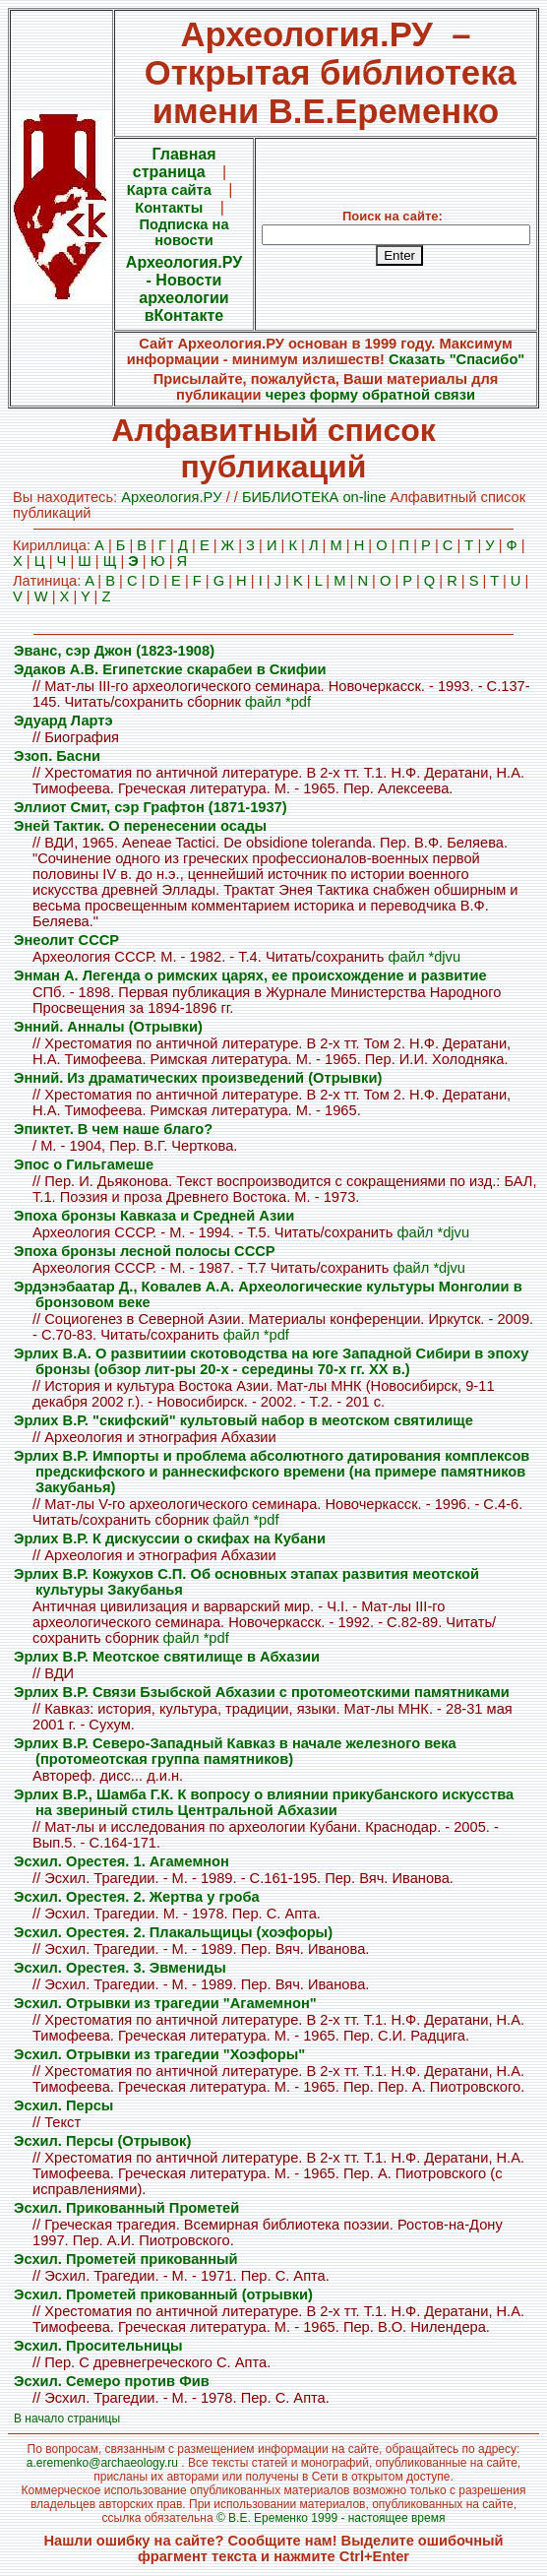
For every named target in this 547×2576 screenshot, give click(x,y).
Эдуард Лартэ (63, 720)
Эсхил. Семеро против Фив (112, 2381)
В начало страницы (67, 2418)
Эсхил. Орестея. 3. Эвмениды (120, 1968)
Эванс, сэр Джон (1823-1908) (114, 651)
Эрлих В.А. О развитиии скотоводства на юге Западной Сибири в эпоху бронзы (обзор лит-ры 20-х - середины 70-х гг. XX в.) (271, 1361)
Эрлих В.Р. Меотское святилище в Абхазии (167, 1657)
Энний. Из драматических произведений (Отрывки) (198, 1078)
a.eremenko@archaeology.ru (102, 2463)
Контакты (169, 208)
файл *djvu (424, 957)
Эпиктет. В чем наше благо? (113, 1129)
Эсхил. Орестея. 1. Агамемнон (121, 1861)
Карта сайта (169, 190)
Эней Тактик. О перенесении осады (140, 826)
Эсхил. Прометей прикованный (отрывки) (163, 2294)
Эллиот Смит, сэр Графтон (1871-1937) (150, 807)
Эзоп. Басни (57, 756)
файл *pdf (278, 702)
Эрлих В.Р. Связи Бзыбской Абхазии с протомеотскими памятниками (262, 1692)
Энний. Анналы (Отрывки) (108, 1027)
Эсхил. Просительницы (98, 2346)
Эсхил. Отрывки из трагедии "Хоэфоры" (159, 2054)
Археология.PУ (171, 497)
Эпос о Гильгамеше (83, 1164)
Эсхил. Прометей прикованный (126, 2259)
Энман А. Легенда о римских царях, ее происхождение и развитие (250, 975)
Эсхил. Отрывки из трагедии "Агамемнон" (165, 2003)
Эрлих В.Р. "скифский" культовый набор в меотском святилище (243, 1420)
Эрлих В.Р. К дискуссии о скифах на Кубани (170, 1538)
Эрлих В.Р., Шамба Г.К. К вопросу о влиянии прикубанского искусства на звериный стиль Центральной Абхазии (264, 1802)
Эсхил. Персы (63, 2105)
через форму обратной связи (370, 395)
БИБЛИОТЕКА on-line (314, 497)
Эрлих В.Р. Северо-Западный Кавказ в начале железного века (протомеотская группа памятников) (235, 1751)
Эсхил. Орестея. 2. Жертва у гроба (137, 1897)
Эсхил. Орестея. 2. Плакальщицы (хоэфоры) (173, 1932)
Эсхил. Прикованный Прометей (126, 2208)
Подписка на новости (183, 232)
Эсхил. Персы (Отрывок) (102, 2141)
